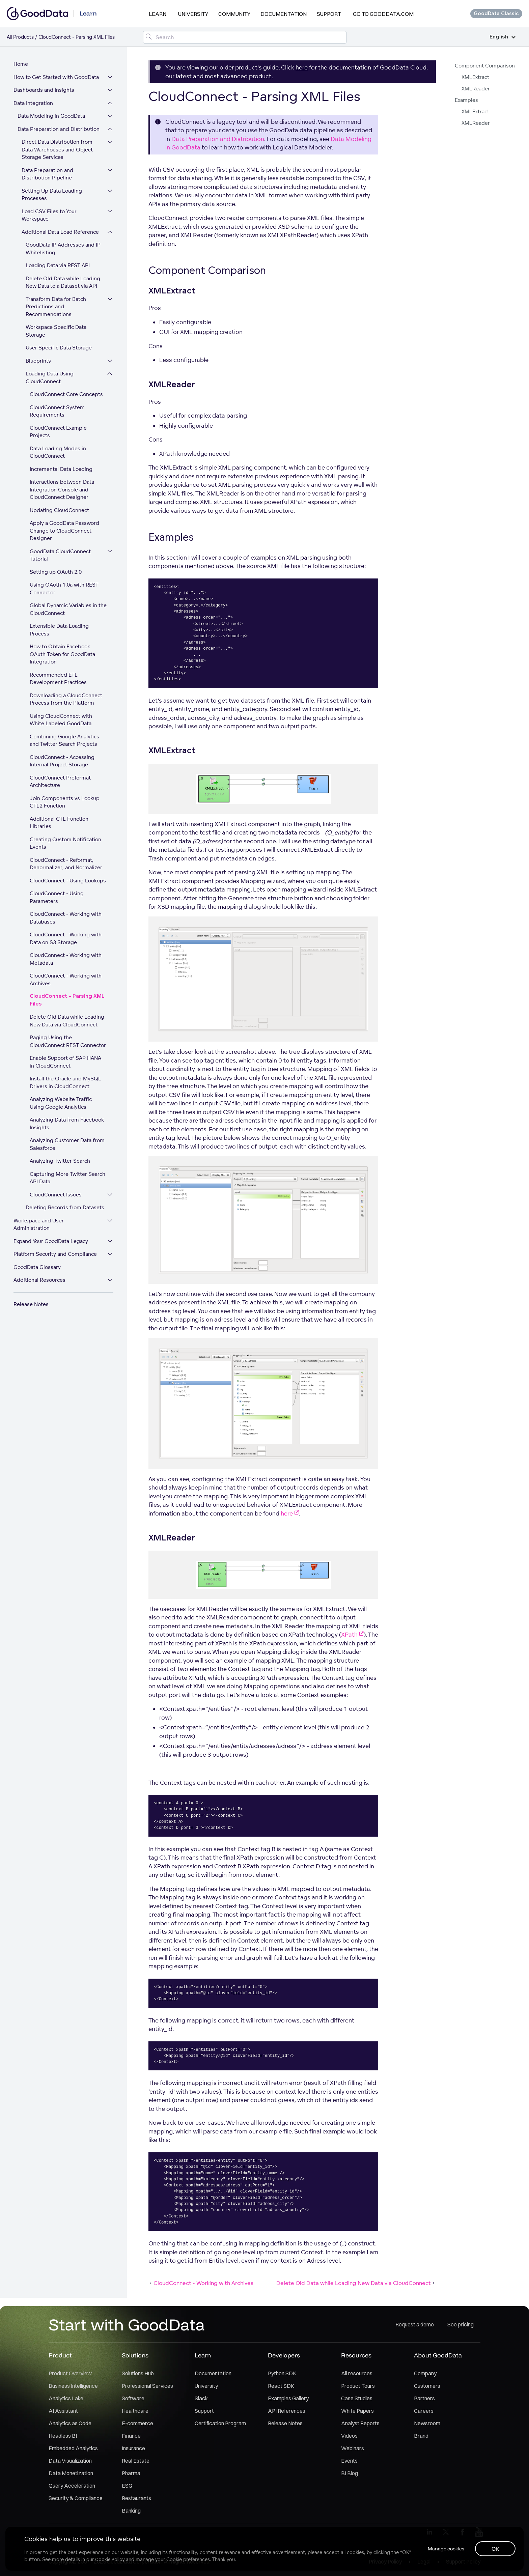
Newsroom (427, 2423)
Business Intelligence (73, 2385)
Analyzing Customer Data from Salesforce (67, 1144)
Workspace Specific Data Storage (56, 331)
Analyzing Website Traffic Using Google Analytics (61, 1103)
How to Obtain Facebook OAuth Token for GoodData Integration (62, 654)
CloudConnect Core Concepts (66, 394)
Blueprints (38, 361)
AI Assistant (63, 2410)
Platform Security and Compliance (55, 1254)
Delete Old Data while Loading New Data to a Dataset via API (63, 282)
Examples (466, 100)
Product (60, 2355)
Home (20, 64)
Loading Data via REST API (58, 265)
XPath (352, 1634)
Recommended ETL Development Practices (58, 679)
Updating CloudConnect (59, 510)
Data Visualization (70, 2460)
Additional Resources (39, 1280)
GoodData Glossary (37, 1267)
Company (425, 2373)
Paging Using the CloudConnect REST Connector (68, 1041)
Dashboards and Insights (43, 90)
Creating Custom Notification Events (65, 843)
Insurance (133, 2448)
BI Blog (349, 2473)
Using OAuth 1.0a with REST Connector (64, 589)
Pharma (131, 2473)
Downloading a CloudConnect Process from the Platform (66, 699)
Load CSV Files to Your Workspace (49, 215)
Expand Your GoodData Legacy (50, 1241)
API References (286, 2410)
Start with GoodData (127, 2324)
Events (349, 2460)
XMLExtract (475, 77)
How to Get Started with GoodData (56, 77)
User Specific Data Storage (59, 347)
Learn (157, 13)
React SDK (281, 2385)
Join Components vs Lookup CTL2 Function (65, 802)
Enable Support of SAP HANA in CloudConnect (65, 1062)
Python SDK (282, 2373)
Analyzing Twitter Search (60, 1161)
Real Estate (135, 2460)
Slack (201, 2398)
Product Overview (70, 2373)
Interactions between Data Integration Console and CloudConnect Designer (62, 489)
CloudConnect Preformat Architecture (60, 781)
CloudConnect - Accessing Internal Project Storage (62, 761)
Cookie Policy (109, 2559)
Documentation (283, 13)
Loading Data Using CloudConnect (50, 377)
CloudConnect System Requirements (57, 411)
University (193, 13)
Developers (284, 2355)
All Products (20, 37)
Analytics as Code (70, 2423)
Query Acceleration (72, 2485)
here (302, 67)
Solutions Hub (138, 2373)
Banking (131, 2510)
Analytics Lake (66, 2398)
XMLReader (476, 88)
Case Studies (356, 2398)
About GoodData (438, 2355)
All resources (356, 2373)
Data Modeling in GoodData (51, 116)
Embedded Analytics (73, 2448)
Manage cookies (446, 2549)
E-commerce (137, 2423)
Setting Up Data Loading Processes (52, 195)
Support (329, 13)
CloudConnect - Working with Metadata (66, 959)
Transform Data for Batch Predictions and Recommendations (56, 306)
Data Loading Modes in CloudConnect (58, 452)
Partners (424, 2398)
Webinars (352, 2448)
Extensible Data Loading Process (59, 630)
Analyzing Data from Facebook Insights (67, 1123)
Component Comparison (485, 65)
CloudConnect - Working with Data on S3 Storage (66, 938)
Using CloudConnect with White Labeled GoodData (61, 720)
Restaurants (136, 2498)
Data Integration (33, 103)
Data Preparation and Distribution (59, 129)
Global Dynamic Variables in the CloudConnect (68, 609)
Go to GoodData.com (383, 13)
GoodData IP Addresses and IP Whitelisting (63, 249)
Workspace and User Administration (38, 1224)
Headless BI (63, 2435)
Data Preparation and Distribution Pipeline (47, 174)
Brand (421, 2435)
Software (133, 2398)
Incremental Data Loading (61, 469)
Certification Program (220, 2423)
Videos (349, 2435)
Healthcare (135, 2410)
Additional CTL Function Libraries (59, 823)
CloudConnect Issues (56, 1194)
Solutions (135, 2355)
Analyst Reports (360, 2423)
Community (234, 13)
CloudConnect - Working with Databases (66, 918)
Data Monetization (71, 2473)
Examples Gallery (288, 2398)
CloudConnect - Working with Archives (66, 979)
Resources (356, 2355)
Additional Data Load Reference (60, 232)
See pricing (460, 2324)
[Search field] (244, 37)
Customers (427, 2385)
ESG (127, 2485)
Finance (131, 2435)
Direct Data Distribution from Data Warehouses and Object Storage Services (57, 149)
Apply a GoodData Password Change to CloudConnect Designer (64, 530)
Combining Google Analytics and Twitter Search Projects (64, 740)
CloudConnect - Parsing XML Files (67, 1000)
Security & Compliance (76, 2498)
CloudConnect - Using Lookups (68, 880)
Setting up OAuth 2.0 (56, 572)
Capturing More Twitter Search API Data (67, 1178)
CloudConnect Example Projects (58, 432)
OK (495, 2548)
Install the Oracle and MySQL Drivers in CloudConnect (65, 1082)
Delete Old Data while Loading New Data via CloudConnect (67, 1021)
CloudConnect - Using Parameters (57, 897)
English (503, 37)
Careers (424, 2410)
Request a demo (414, 2324)
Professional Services (147, 2385)
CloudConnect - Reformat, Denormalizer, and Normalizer (66, 864)
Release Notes (31, 1304)
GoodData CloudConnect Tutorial (60, 555)
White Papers (357, 2410)
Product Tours (358, 2385)
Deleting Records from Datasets (65, 1207)
